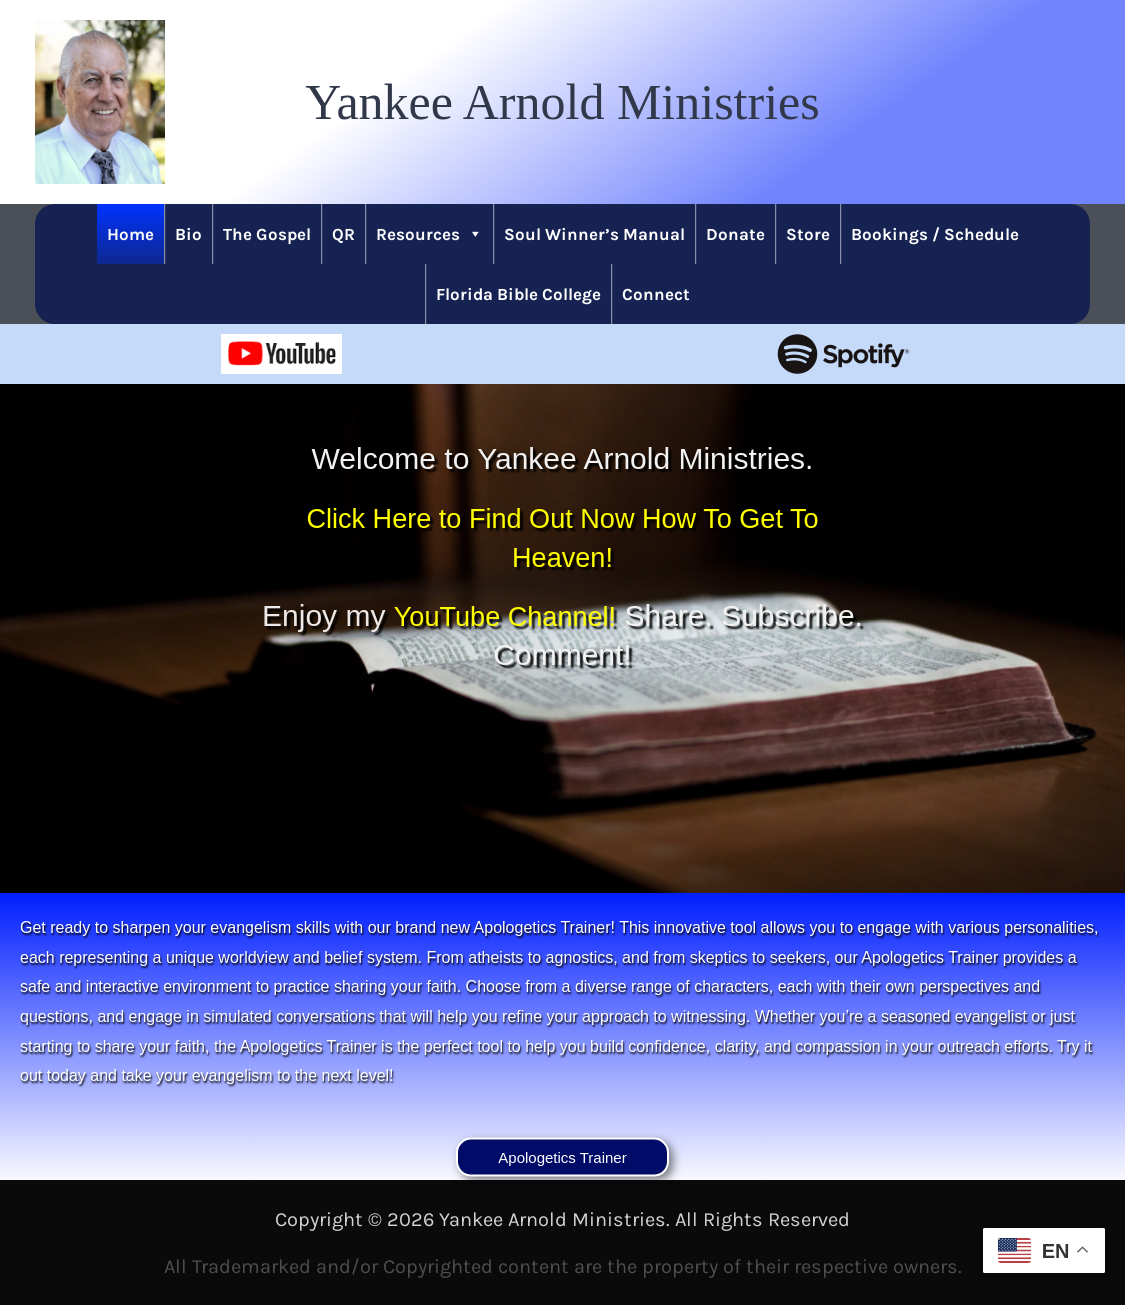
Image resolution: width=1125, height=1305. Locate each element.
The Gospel (267, 234)
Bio (188, 234)
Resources (429, 234)
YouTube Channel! (580, 615)
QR (343, 234)
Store (808, 234)
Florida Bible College (518, 294)
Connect (656, 294)
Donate (735, 234)
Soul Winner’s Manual (594, 234)
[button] (562, 102)
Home (130, 234)
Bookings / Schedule (935, 234)
